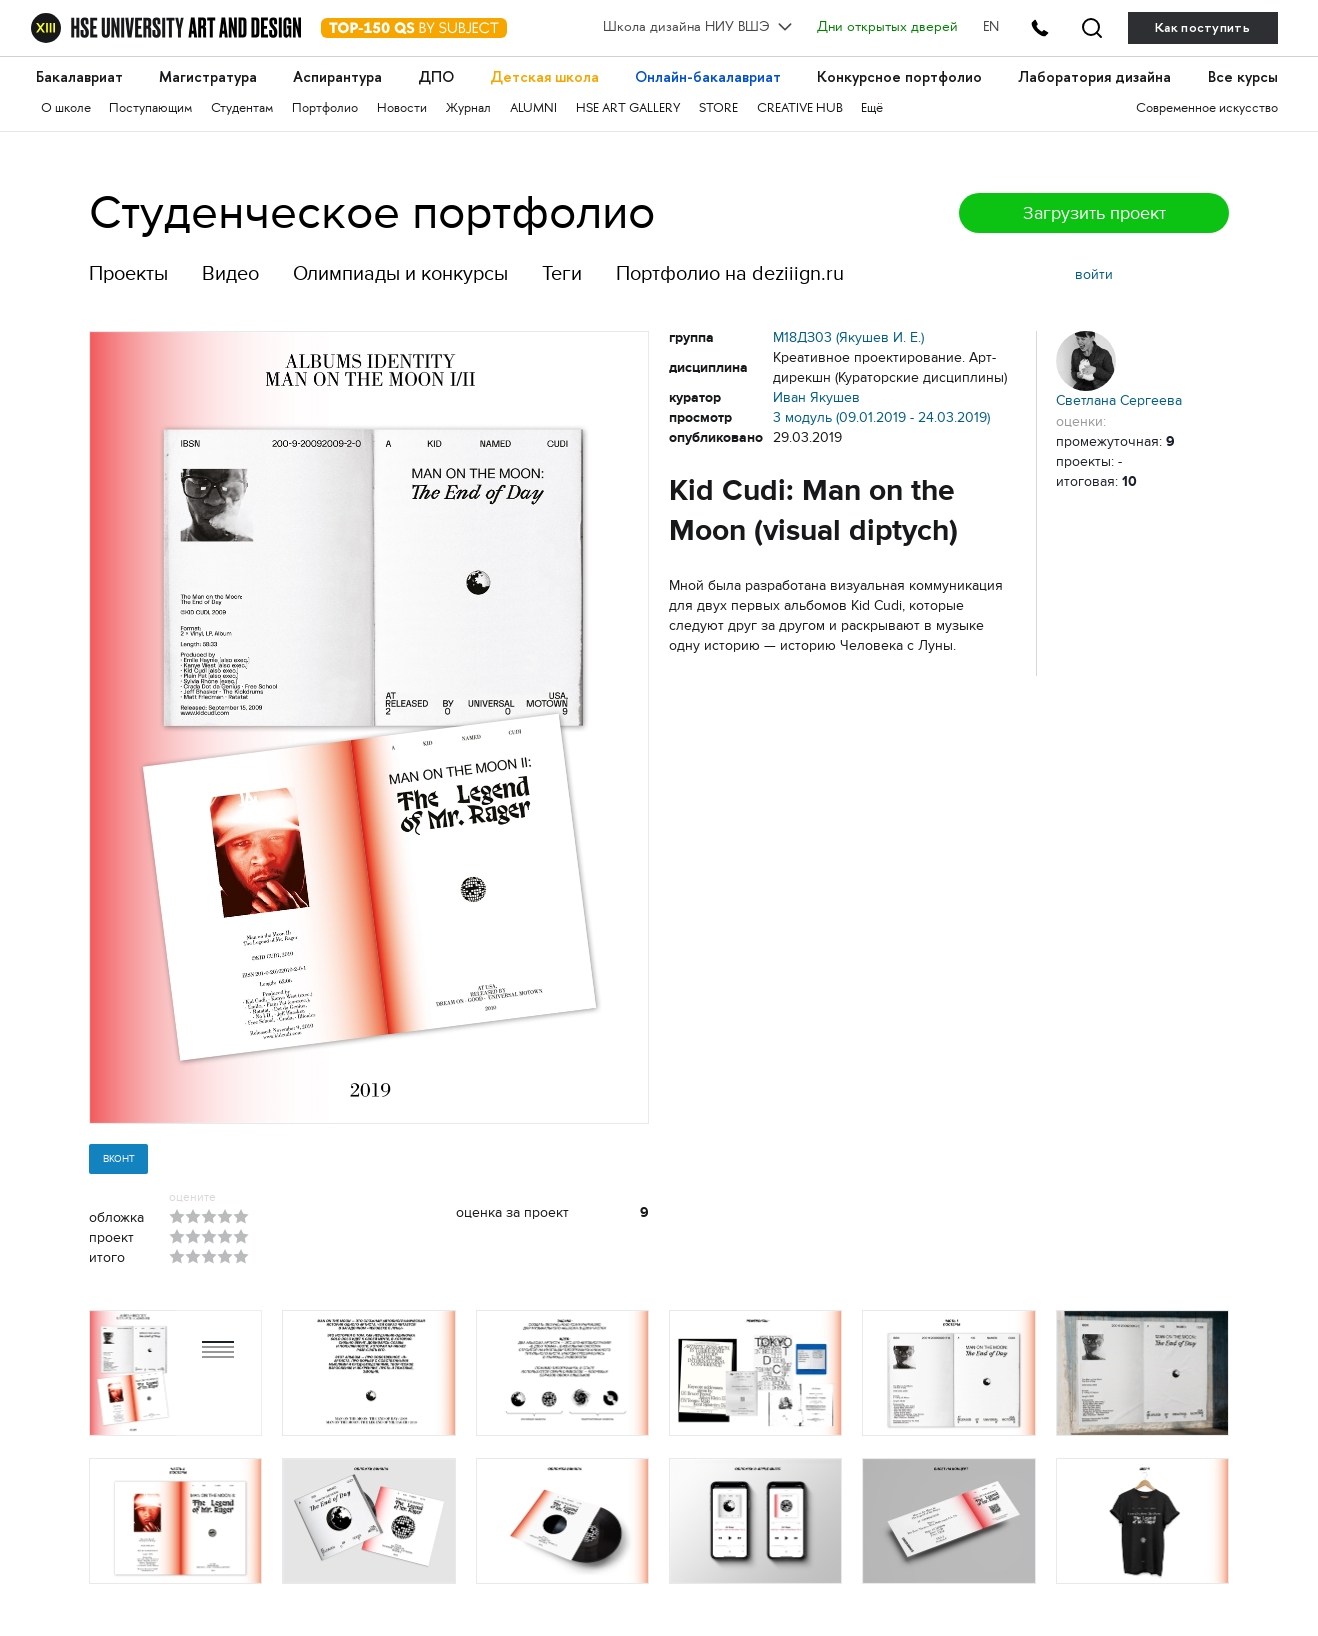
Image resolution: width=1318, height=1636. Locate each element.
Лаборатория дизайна (1094, 78)
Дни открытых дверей (887, 28)
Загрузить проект (1094, 213)
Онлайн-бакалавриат (708, 78)
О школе (66, 109)
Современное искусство (1207, 109)
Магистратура (208, 78)
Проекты (128, 273)
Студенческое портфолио (372, 212)
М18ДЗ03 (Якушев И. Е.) (848, 337)
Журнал (468, 109)
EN (991, 28)
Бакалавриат (79, 78)
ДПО (436, 78)
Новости (402, 109)
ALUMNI (533, 109)
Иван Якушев (816, 397)
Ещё (872, 109)
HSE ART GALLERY (628, 109)
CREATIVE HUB (800, 109)
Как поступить (1202, 27)
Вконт (119, 1158)
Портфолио (325, 109)
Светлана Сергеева (1119, 369)
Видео (230, 273)
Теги (562, 273)
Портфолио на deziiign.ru (730, 273)
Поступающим (150, 109)
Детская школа (544, 78)
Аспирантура (337, 78)
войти (1094, 274)
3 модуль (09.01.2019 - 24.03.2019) (881, 417)
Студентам (242, 109)
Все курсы (1243, 78)
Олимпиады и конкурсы (400, 273)
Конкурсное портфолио (899, 78)
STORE (718, 109)
